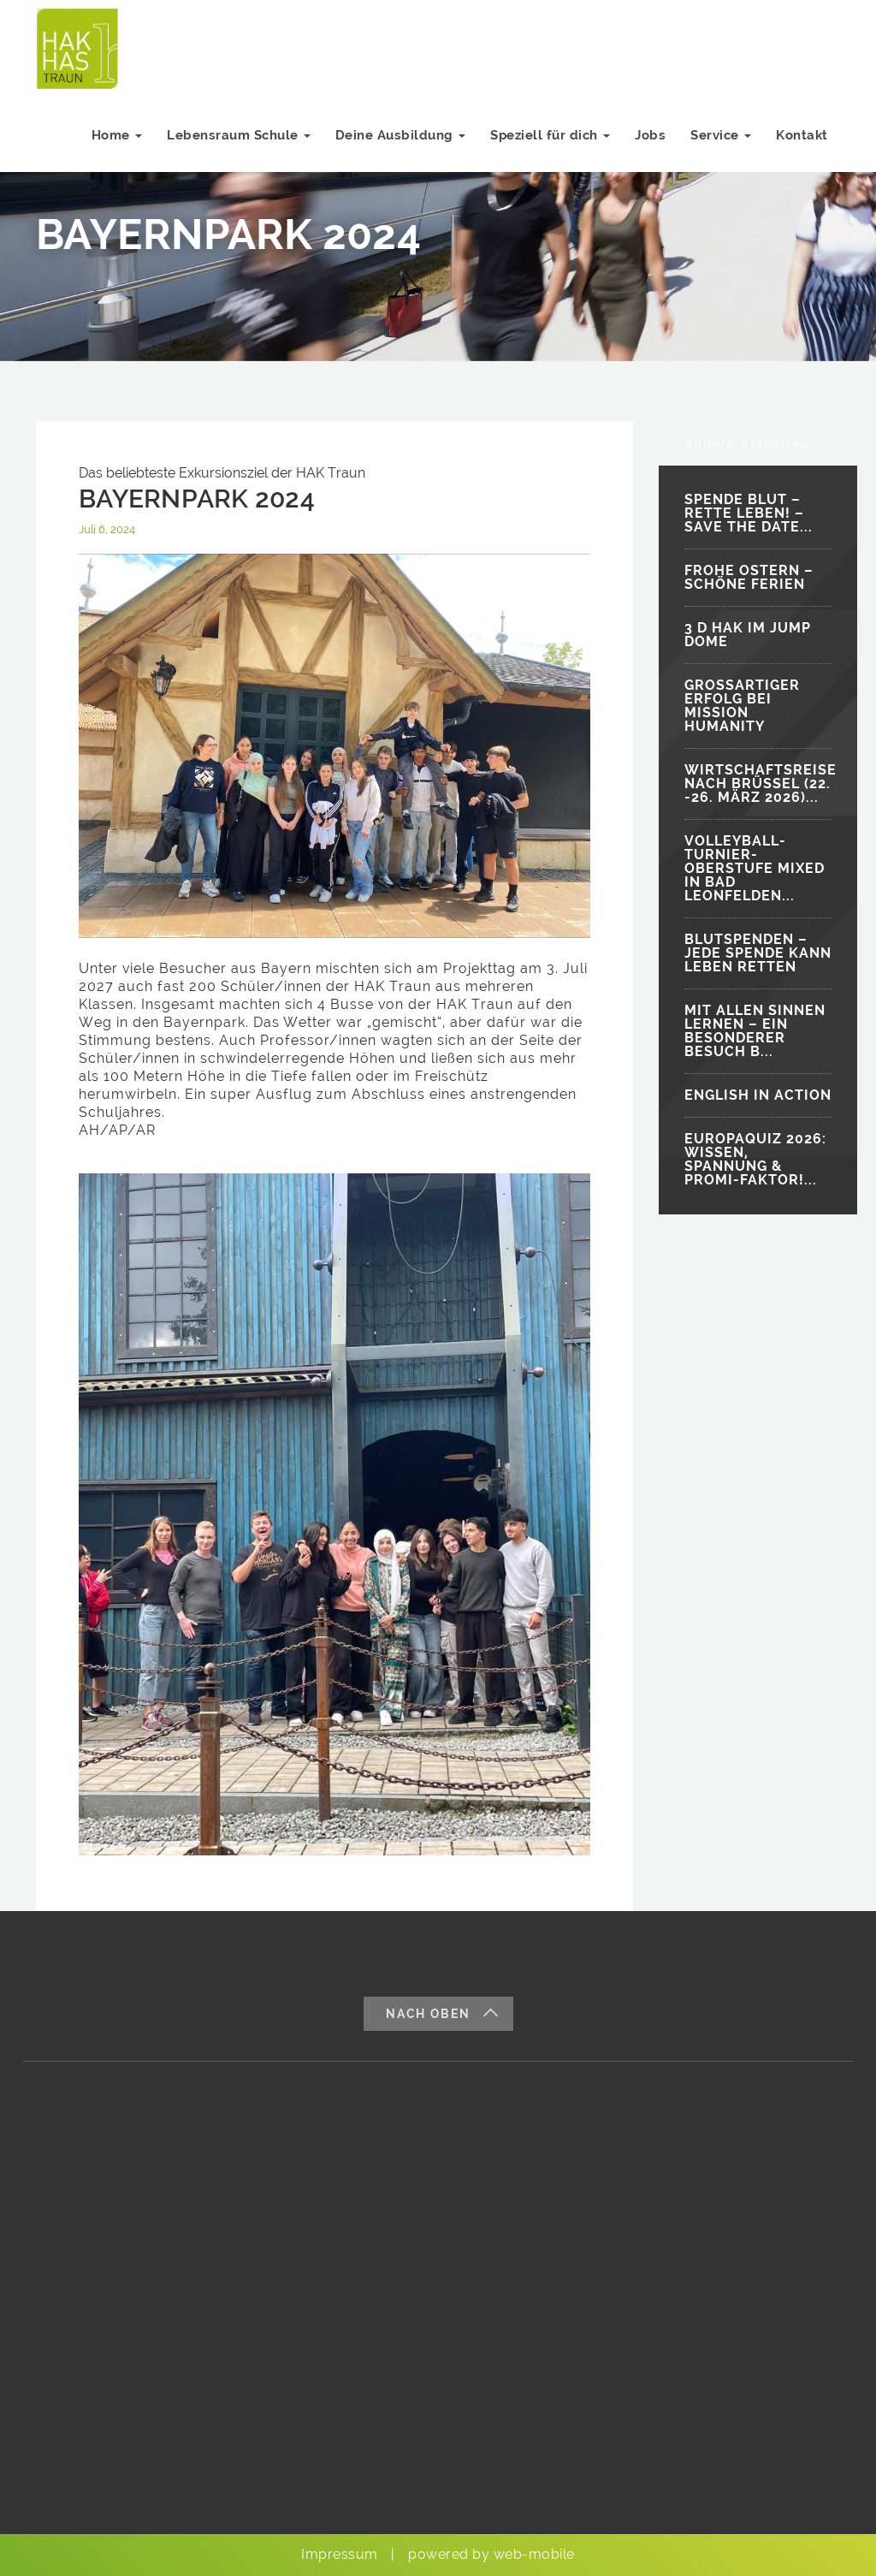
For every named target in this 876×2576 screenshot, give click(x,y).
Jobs (648, 143)
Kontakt (802, 143)
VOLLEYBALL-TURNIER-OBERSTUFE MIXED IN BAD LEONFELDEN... (754, 868)
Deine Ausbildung (396, 143)
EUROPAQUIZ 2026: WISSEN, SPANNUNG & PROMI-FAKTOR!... (755, 1159)
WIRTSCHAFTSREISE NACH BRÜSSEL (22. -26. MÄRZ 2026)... (758, 783)
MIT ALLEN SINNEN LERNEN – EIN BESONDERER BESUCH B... (755, 1030)
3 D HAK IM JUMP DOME (747, 635)
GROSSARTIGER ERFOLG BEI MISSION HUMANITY (742, 705)
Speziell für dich (547, 143)
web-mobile (534, 2554)
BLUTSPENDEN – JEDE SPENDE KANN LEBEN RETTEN (758, 953)
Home (111, 143)
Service (720, 143)
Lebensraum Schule (233, 143)
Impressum (339, 2554)
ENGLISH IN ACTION (758, 1095)
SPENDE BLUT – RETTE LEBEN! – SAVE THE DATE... (748, 513)
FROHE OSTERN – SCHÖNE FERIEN (749, 577)
